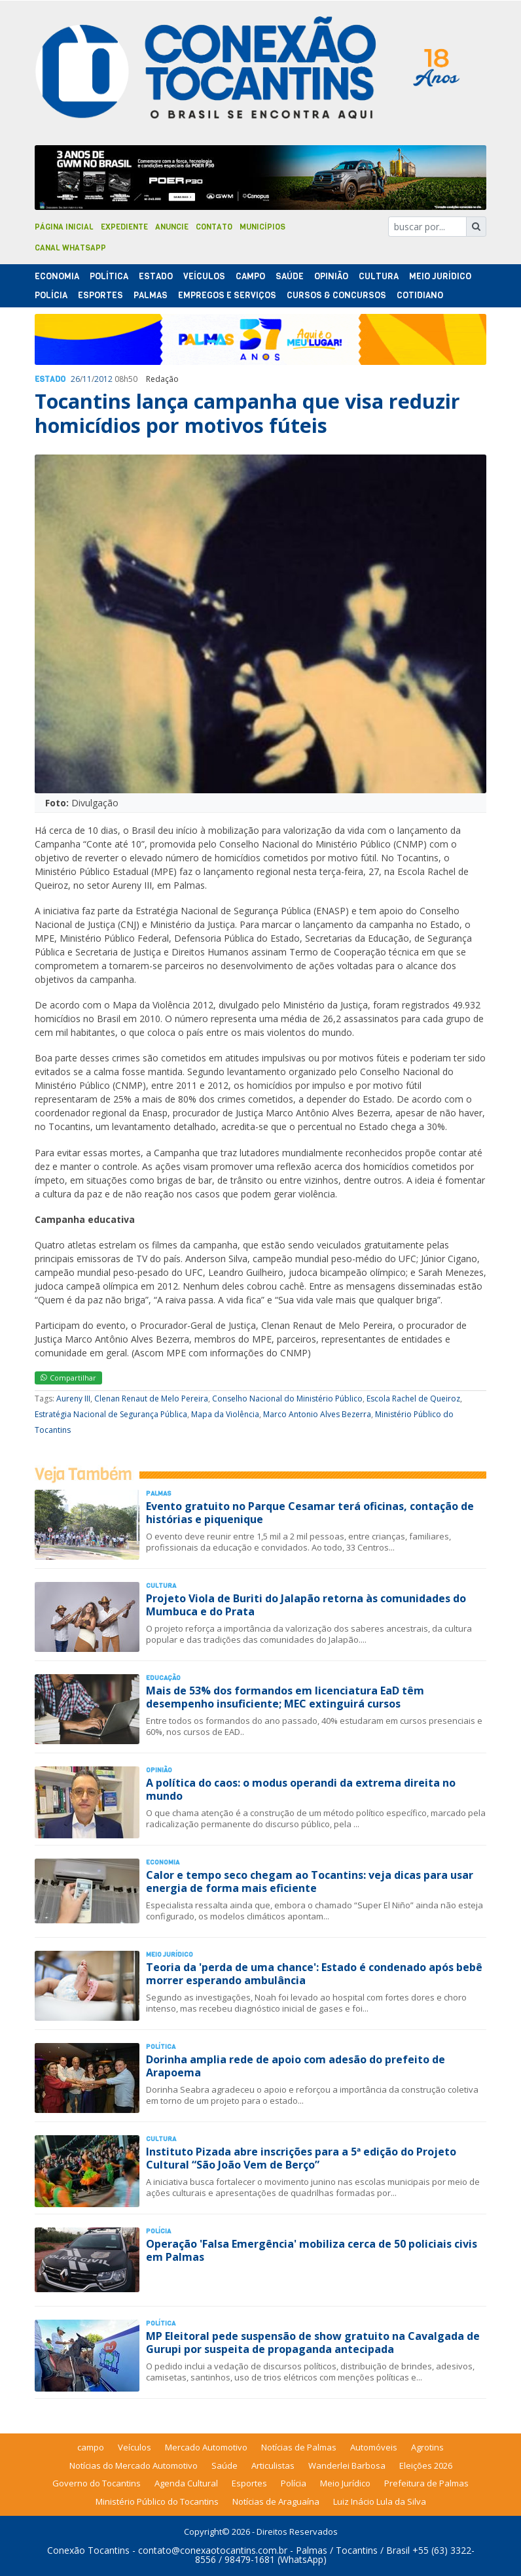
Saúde (290, 276)
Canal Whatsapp (70, 248)
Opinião (331, 276)
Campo (250, 276)
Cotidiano (420, 295)
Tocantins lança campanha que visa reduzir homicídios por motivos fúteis (247, 413)
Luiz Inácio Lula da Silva (379, 2501)
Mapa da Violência (225, 1414)
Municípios (262, 227)
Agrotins (427, 2447)
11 (87, 379)
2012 (103, 379)
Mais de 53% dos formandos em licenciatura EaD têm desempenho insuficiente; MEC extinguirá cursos (285, 1696)
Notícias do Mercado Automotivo (133, 2465)
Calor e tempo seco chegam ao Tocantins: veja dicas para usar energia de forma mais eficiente (309, 1881)
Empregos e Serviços (227, 295)
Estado (156, 276)
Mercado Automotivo (206, 2447)
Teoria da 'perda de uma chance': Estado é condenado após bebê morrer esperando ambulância (314, 1973)
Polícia (293, 2483)
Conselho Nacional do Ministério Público (287, 1398)
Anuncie (172, 227)
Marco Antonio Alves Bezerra (317, 1414)
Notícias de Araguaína (275, 2501)
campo (90, 2447)
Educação (163, 1678)
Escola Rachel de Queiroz (413, 1398)
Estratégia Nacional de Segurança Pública (111, 1414)
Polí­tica (109, 276)
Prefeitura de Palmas (426, 2483)
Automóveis (373, 2447)
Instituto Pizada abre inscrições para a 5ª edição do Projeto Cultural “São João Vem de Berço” (301, 2157)
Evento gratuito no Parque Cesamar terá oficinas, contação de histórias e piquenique (310, 1512)
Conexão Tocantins (88, 2550)
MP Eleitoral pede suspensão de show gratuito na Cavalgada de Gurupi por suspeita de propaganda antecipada (313, 2342)
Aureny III (73, 1398)
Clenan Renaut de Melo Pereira (151, 1398)
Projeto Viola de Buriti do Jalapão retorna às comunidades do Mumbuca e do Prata (306, 1604)
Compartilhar (68, 1377)
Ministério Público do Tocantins (157, 2501)
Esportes (100, 295)
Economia (57, 276)
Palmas (151, 295)
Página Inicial (64, 227)
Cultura (379, 276)
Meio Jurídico (440, 276)
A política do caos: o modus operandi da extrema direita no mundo (301, 1789)
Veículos (204, 276)
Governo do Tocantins (96, 2483)
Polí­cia (51, 295)
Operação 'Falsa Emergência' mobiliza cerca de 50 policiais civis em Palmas (311, 2250)
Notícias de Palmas (298, 2447)
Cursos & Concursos (336, 295)
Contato (214, 227)
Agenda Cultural (186, 2483)
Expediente (124, 227)
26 (75, 379)
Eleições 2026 (425, 2465)
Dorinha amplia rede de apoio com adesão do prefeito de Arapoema (295, 2065)
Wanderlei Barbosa (347, 2465)
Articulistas (273, 2465)
